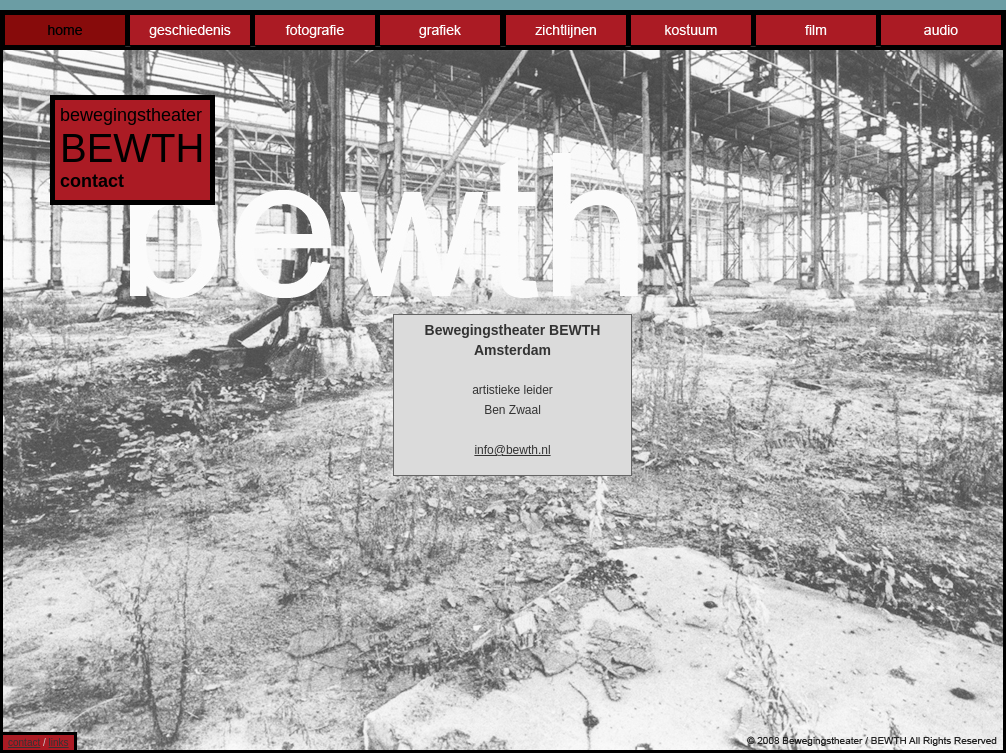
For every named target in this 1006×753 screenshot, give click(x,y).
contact (24, 742)
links (59, 742)
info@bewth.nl (512, 450)
